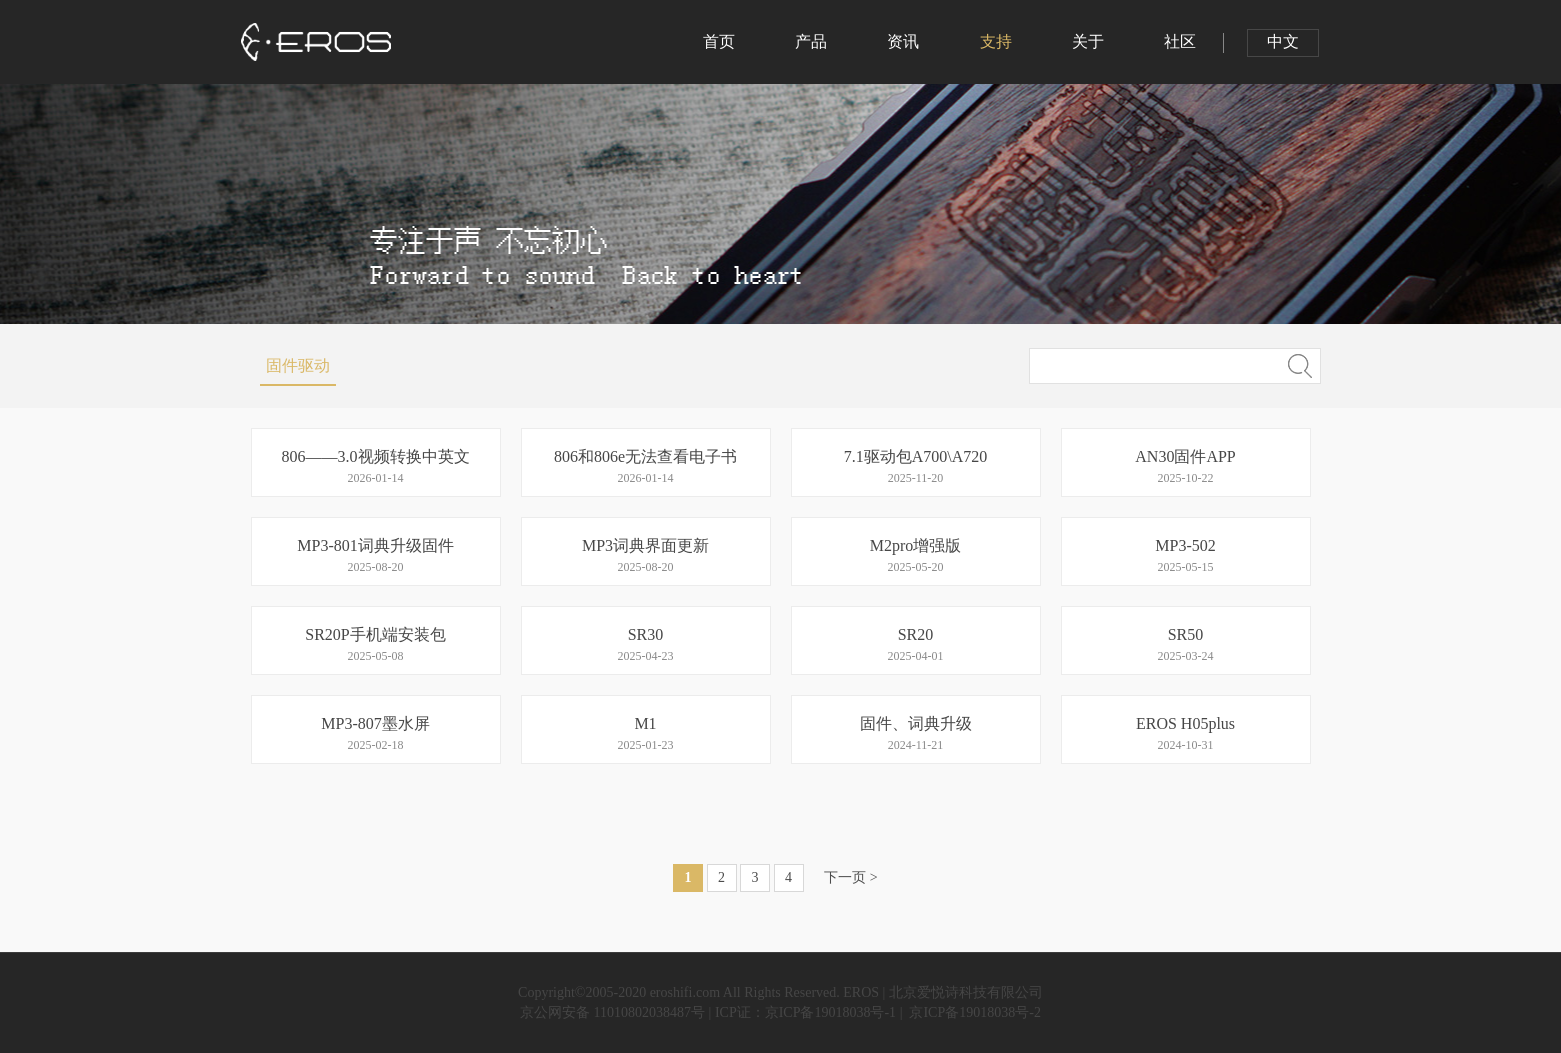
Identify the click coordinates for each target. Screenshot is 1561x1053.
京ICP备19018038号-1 (832, 1012)
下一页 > (850, 877)
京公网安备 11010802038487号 (612, 1012)
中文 (1283, 41)
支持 (996, 41)
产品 (811, 41)
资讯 (903, 41)
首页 (719, 41)
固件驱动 (298, 365)
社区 (1180, 41)
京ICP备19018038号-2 (973, 1012)
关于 (1088, 41)
